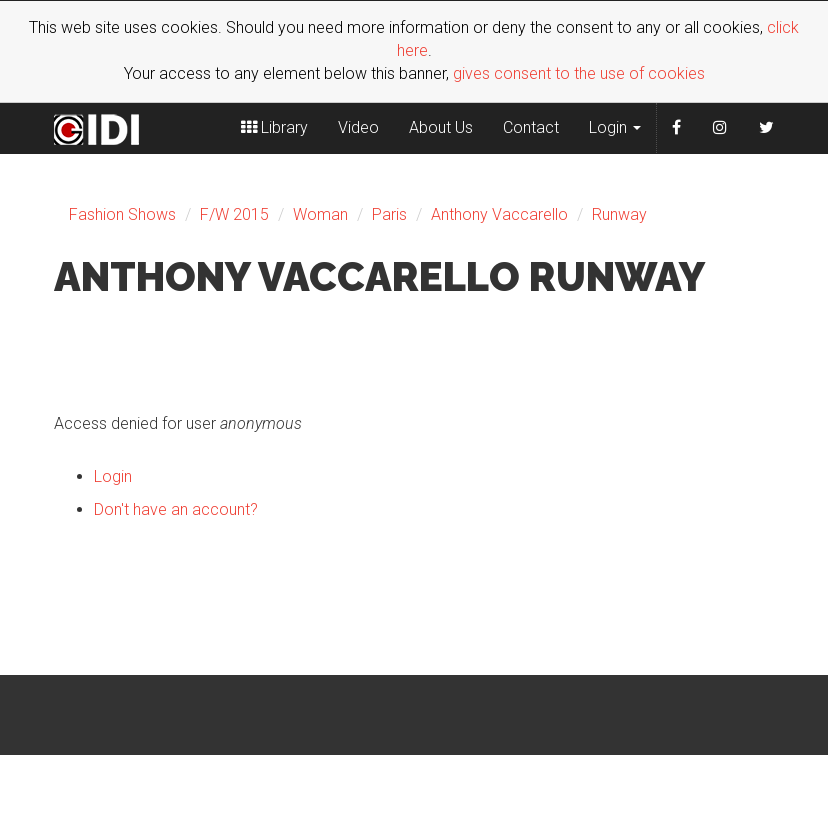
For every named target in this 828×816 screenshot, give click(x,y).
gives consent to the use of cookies (579, 73)
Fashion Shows (122, 214)
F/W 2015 (234, 214)
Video (358, 127)
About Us (441, 127)
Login (615, 127)
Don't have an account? (176, 509)
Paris (389, 214)
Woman (320, 214)
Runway (619, 214)
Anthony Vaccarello (499, 214)
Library (274, 127)
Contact (531, 127)
